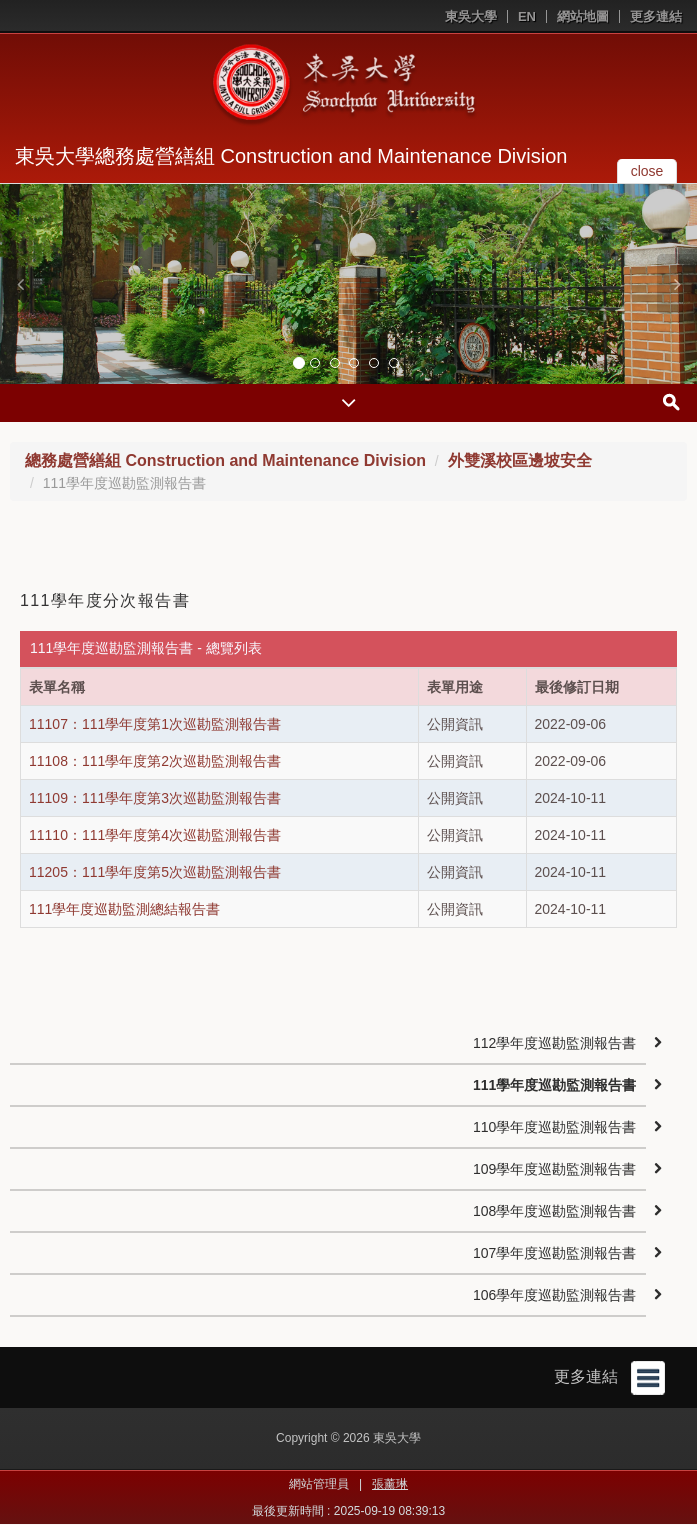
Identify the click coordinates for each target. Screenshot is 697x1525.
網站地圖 (583, 16)
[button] (20, 284)
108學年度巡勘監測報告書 (554, 1211)
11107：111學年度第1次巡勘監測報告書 (155, 724)
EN (527, 16)
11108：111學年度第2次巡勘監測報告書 (155, 761)
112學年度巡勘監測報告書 (554, 1043)
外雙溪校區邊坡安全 (520, 460)
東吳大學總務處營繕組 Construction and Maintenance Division (291, 156)
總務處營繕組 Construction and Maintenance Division (225, 460)
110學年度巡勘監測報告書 (554, 1127)
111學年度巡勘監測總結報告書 (124, 909)
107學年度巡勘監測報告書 (554, 1253)
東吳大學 (471, 16)
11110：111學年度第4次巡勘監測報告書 (155, 835)
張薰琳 (390, 1484)
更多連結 (656, 16)
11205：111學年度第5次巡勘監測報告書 (155, 872)
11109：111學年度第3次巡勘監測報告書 (155, 798)
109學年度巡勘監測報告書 (554, 1169)
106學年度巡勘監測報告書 (554, 1295)
